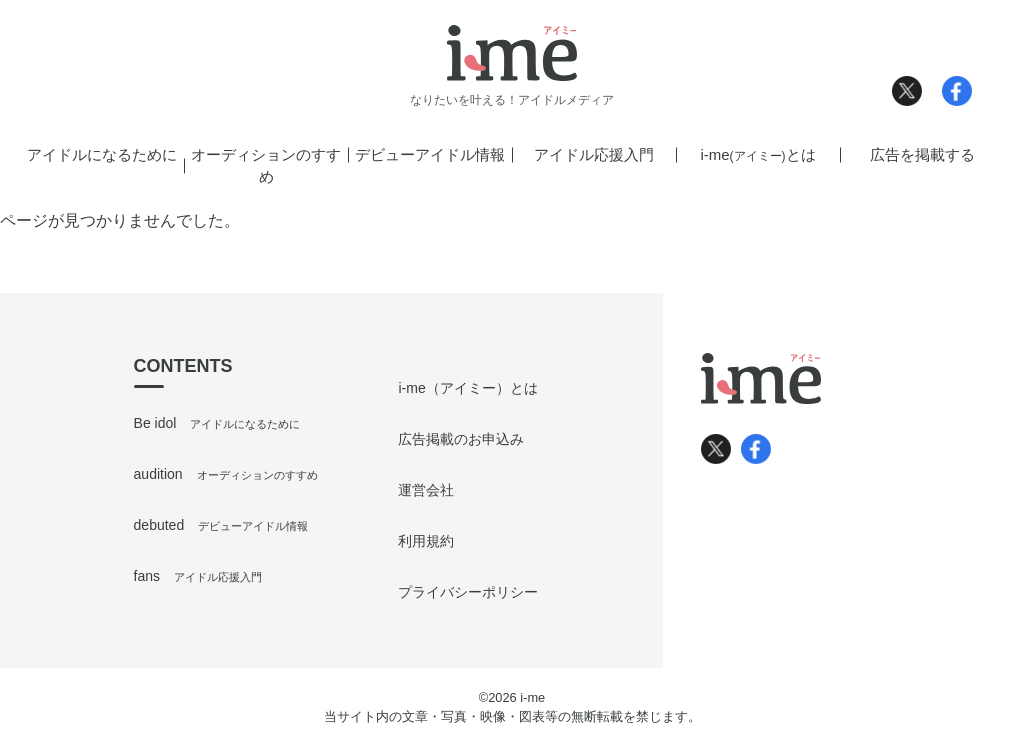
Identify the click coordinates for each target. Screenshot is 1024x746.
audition (226, 474)
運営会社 (426, 490)
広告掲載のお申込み (461, 439)
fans (198, 576)
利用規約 (426, 541)
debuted (221, 525)
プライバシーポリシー (468, 592)
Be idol (217, 423)
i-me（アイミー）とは (467, 388)
